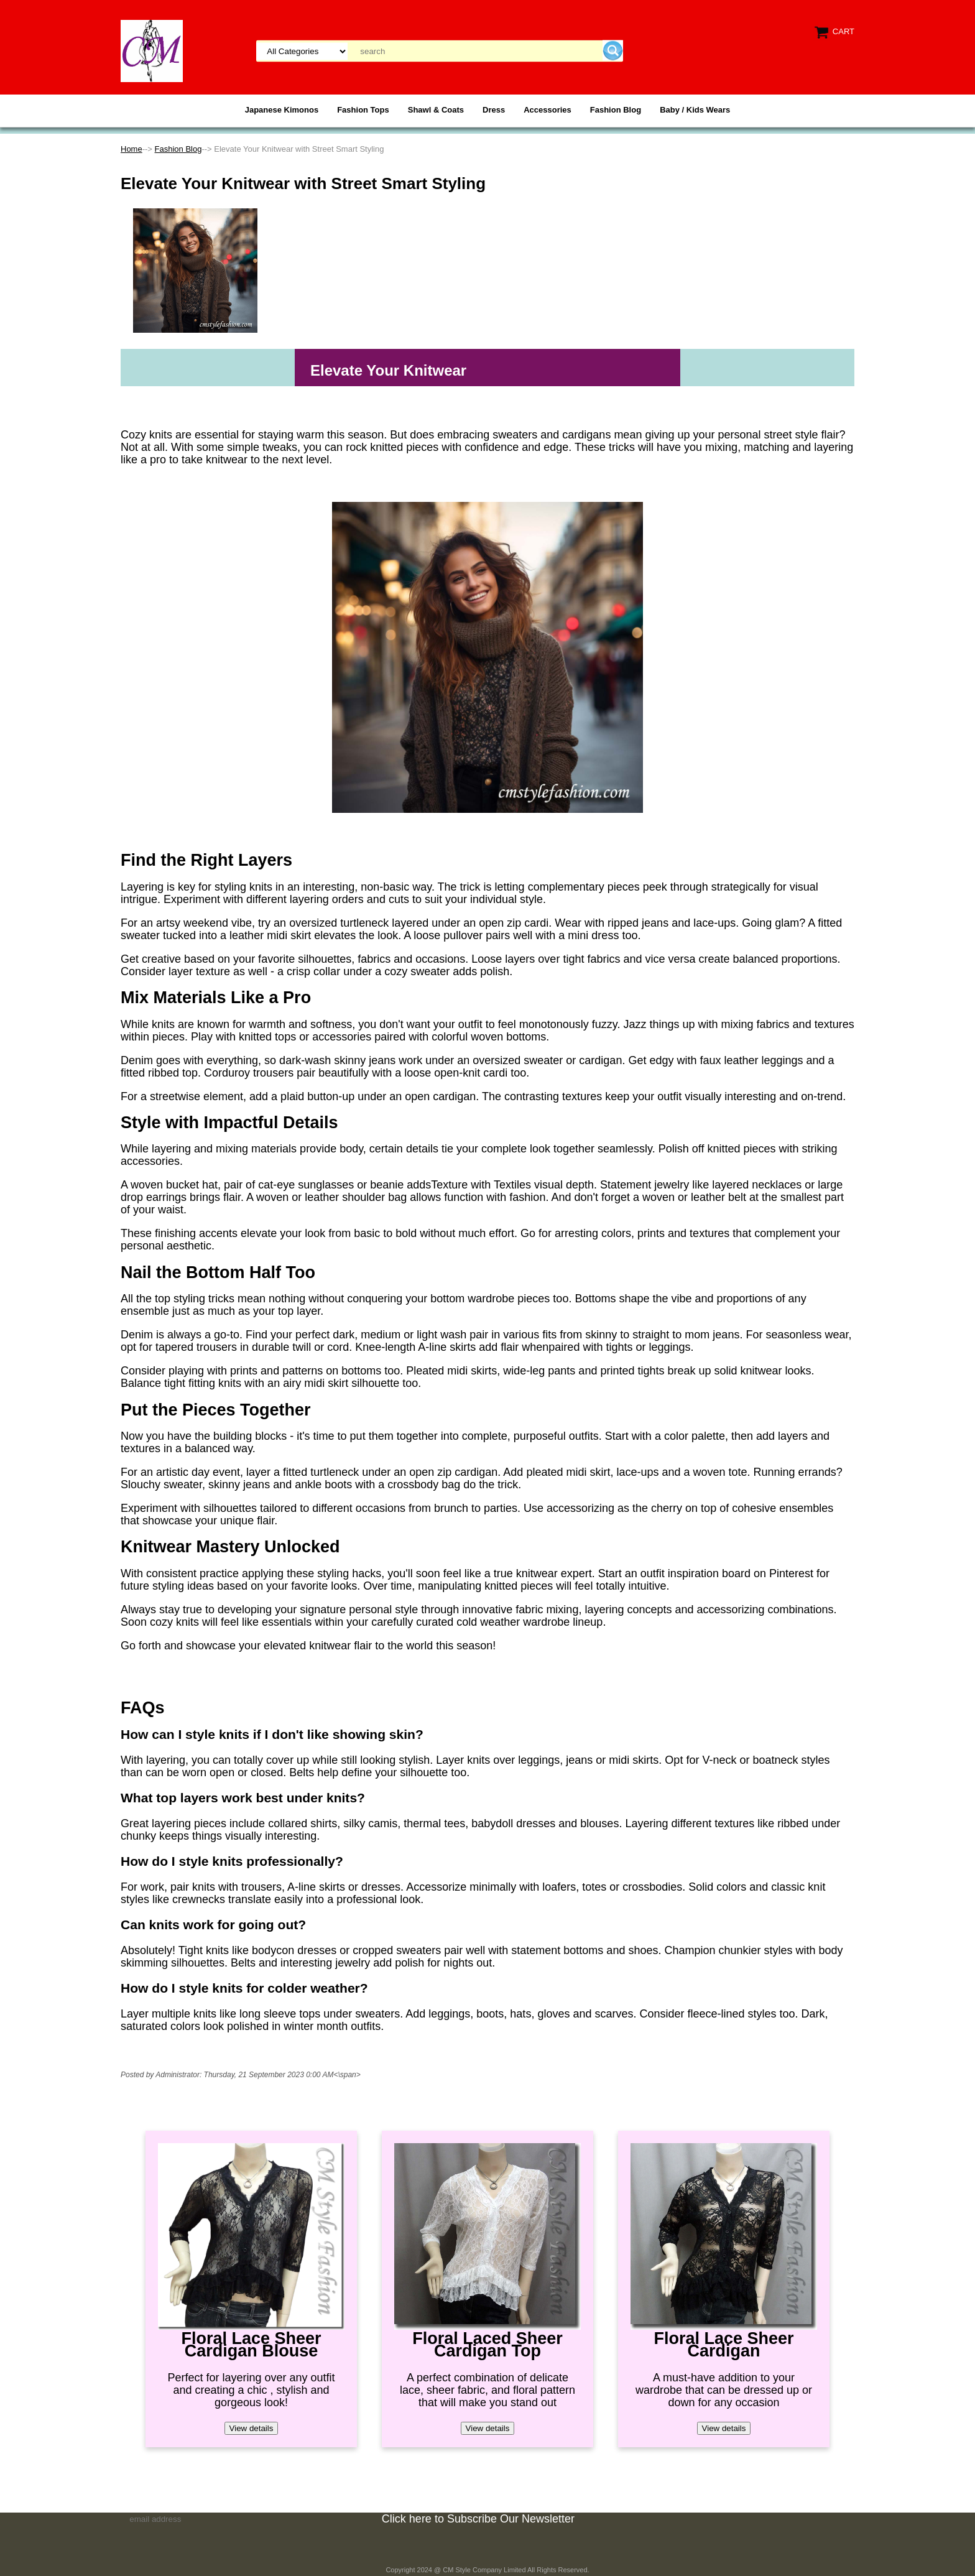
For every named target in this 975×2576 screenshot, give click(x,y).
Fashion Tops (363, 109)
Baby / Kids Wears (695, 109)
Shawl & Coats (436, 109)
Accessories (547, 109)
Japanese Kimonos (282, 109)
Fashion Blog (615, 109)
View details (251, 2428)
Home (131, 149)
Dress (494, 109)
